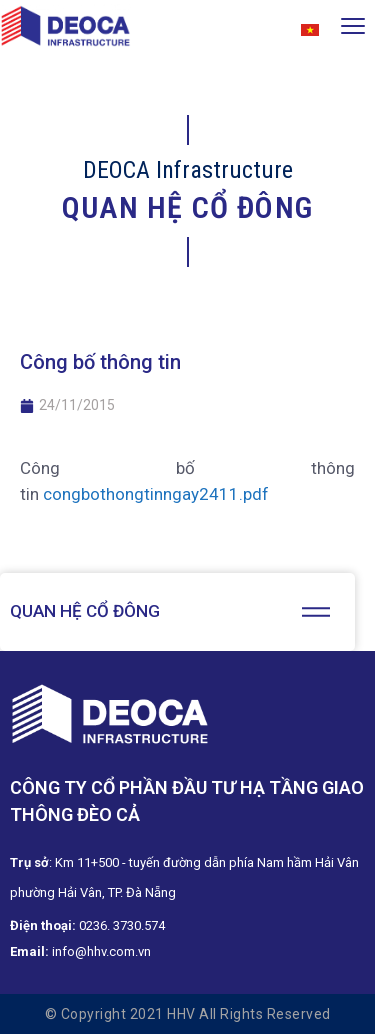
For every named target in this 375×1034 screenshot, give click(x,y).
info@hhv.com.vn (101, 951)
